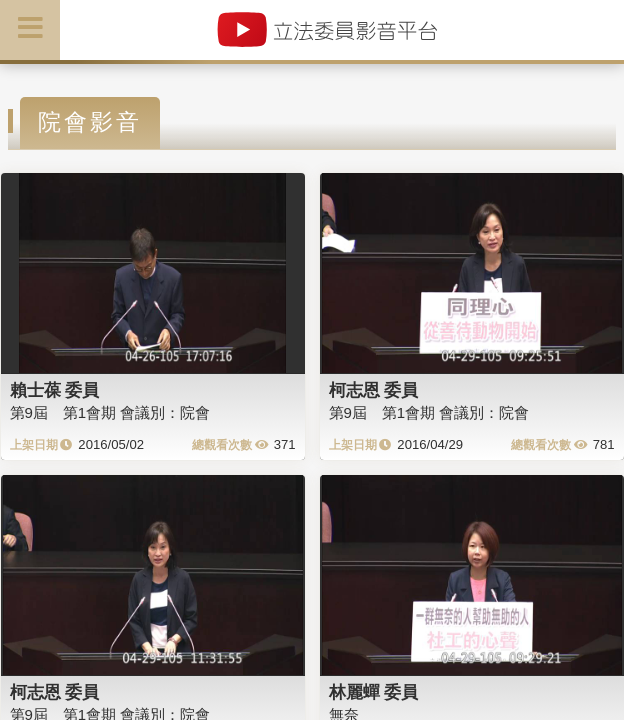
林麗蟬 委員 (374, 692)
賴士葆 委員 (55, 390)
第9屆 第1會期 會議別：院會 (110, 412)
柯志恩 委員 (374, 390)
